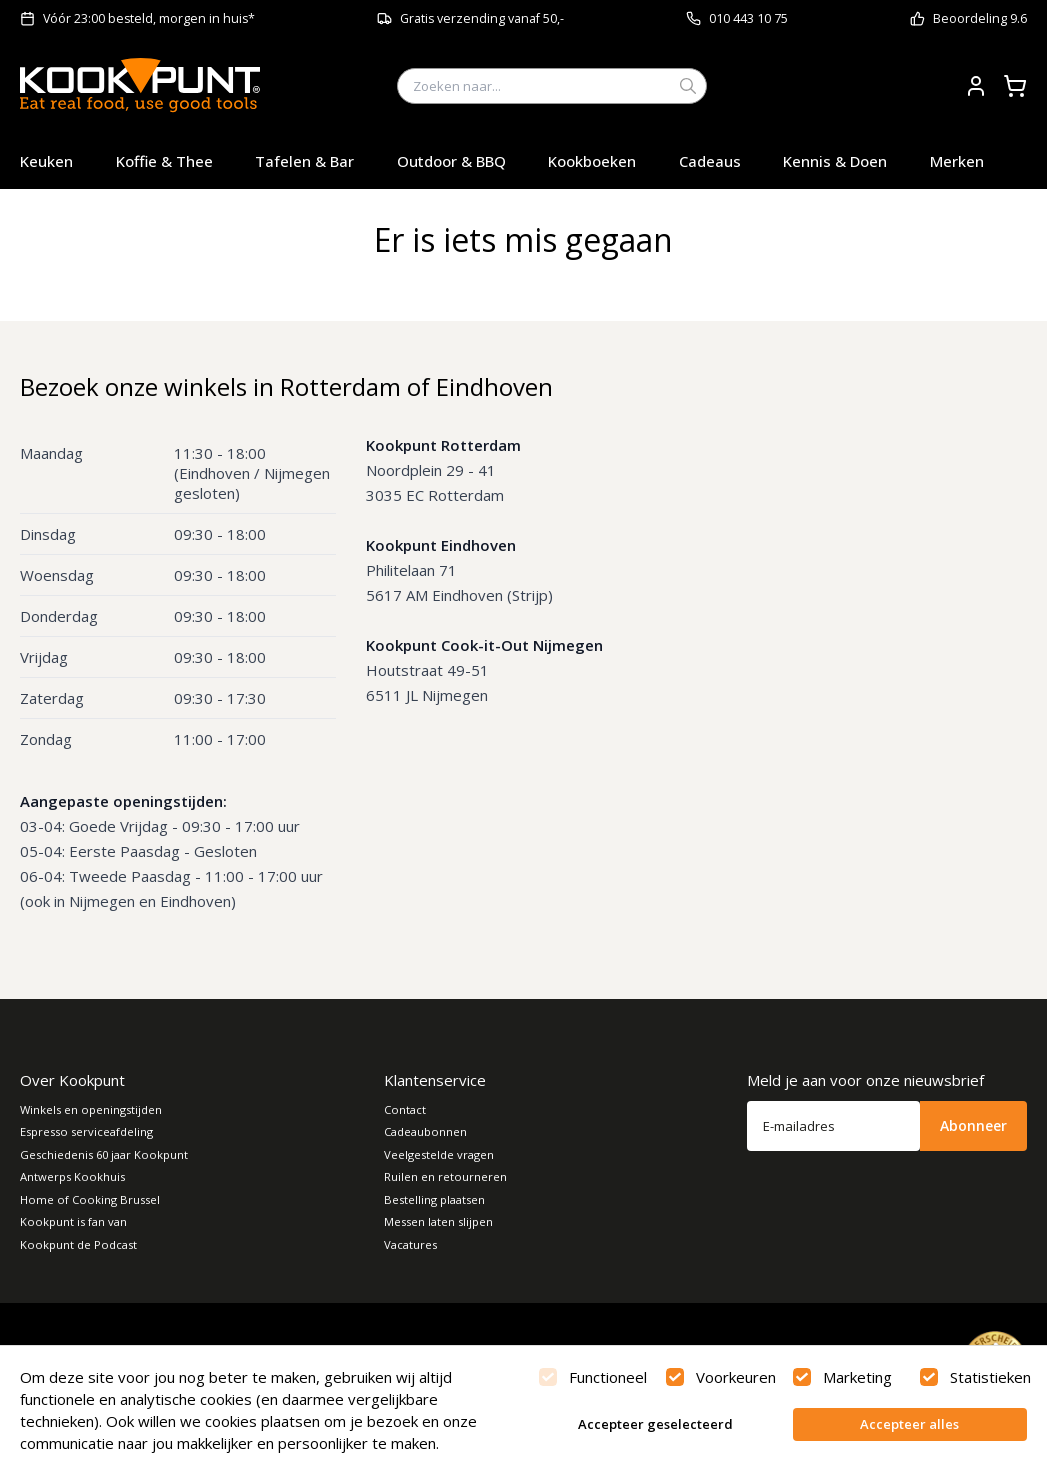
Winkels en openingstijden (91, 1109)
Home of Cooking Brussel (90, 1199)
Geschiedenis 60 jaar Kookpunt (104, 1154)
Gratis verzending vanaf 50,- (482, 18)
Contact (405, 1109)
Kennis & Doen (835, 161)
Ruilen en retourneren (445, 1176)
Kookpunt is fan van (73, 1221)
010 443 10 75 (748, 18)
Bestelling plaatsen (434, 1199)
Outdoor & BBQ (451, 161)
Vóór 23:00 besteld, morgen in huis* (149, 18)
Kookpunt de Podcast (78, 1244)
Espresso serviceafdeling (86, 1131)
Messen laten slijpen (438, 1221)
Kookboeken (592, 161)
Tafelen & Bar (304, 161)
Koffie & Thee (164, 161)
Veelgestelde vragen (439, 1154)
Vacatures (410, 1244)
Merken (957, 161)
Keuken (46, 161)
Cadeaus (710, 161)
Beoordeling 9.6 (980, 18)
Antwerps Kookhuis (72, 1176)
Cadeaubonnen (425, 1131)
